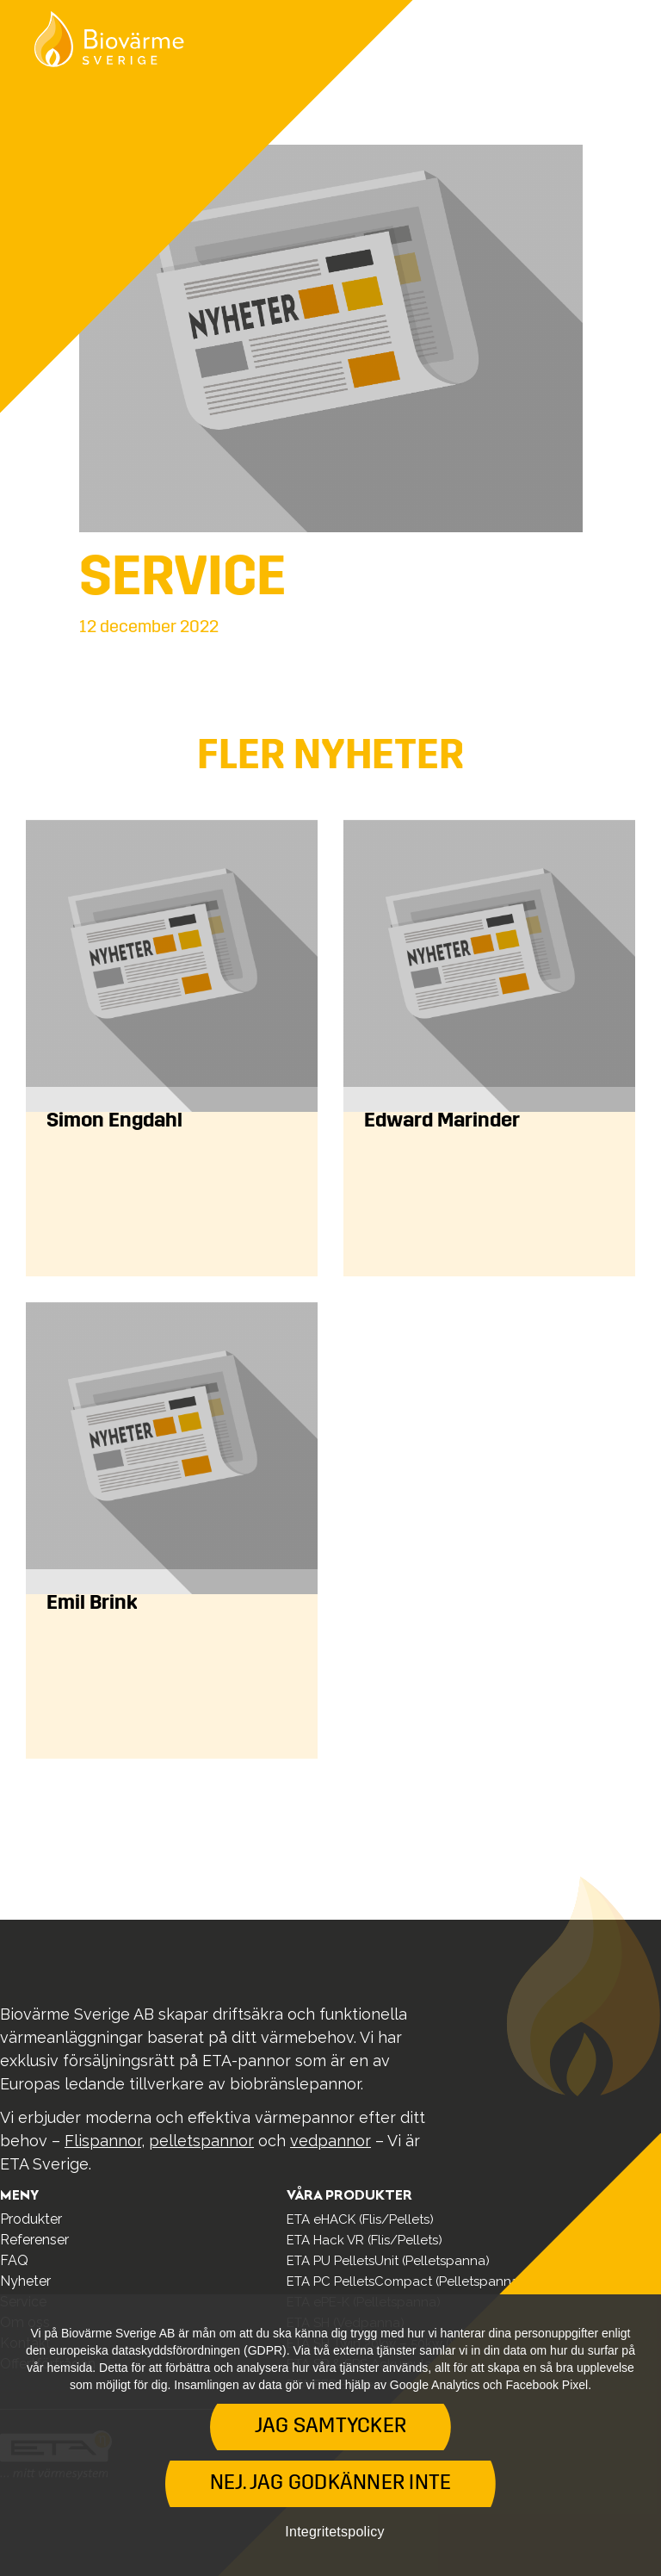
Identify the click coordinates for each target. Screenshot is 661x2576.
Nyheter (25, 2281)
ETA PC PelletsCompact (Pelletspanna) (405, 2281)
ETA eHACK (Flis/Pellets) (360, 2219)
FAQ (14, 2260)
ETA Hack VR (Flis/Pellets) (364, 2240)
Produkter (31, 2219)
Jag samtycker (330, 2427)
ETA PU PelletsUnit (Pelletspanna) (388, 2261)
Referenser (34, 2239)
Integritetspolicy (334, 2531)
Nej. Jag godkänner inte (331, 2484)
